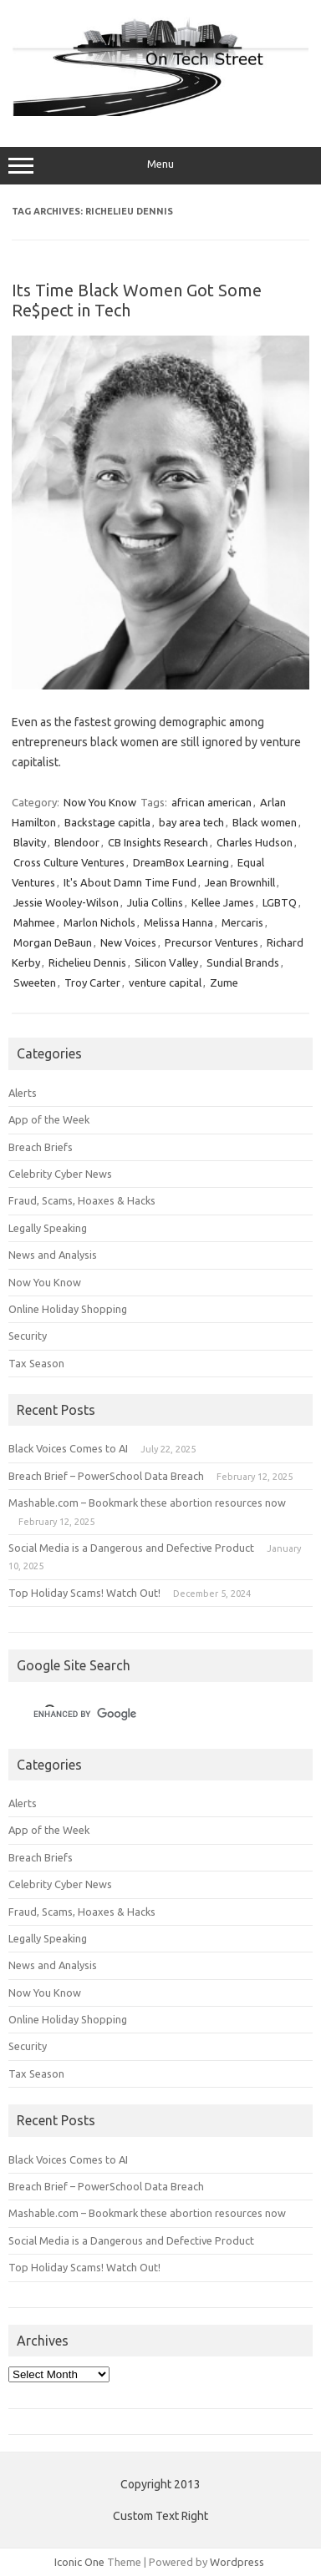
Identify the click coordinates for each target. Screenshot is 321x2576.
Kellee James (222, 902)
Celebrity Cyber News (60, 1173)
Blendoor (76, 842)
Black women (264, 822)
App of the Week (48, 1119)
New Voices (128, 942)
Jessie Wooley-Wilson (66, 902)
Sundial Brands (242, 962)
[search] (140, 1713)
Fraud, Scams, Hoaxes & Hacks (81, 1200)
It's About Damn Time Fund (130, 882)
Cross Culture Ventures (69, 862)
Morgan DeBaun (52, 942)
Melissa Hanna (178, 922)
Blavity (29, 842)
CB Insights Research (158, 842)
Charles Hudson (255, 842)
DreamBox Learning (181, 862)
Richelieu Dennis (87, 962)
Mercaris (242, 922)
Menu (160, 166)
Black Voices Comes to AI (68, 1448)
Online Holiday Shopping (67, 1309)
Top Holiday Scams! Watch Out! (84, 1593)
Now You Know (100, 802)
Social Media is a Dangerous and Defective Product (131, 1547)
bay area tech (191, 822)
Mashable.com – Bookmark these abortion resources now (147, 1502)
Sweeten (34, 982)
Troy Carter (92, 982)
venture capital (165, 982)
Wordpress (237, 2562)
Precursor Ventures (211, 942)
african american (211, 802)
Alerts (22, 1093)
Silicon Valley (166, 962)
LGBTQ (279, 902)
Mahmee (34, 922)
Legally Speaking (47, 1228)
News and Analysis (52, 1254)
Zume (224, 982)
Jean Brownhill (240, 882)
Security (27, 1335)
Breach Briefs (40, 1147)
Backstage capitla (107, 822)
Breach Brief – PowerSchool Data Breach (106, 1476)
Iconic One (79, 2562)
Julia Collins (155, 902)
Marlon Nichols (99, 922)
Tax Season (36, 1363)
